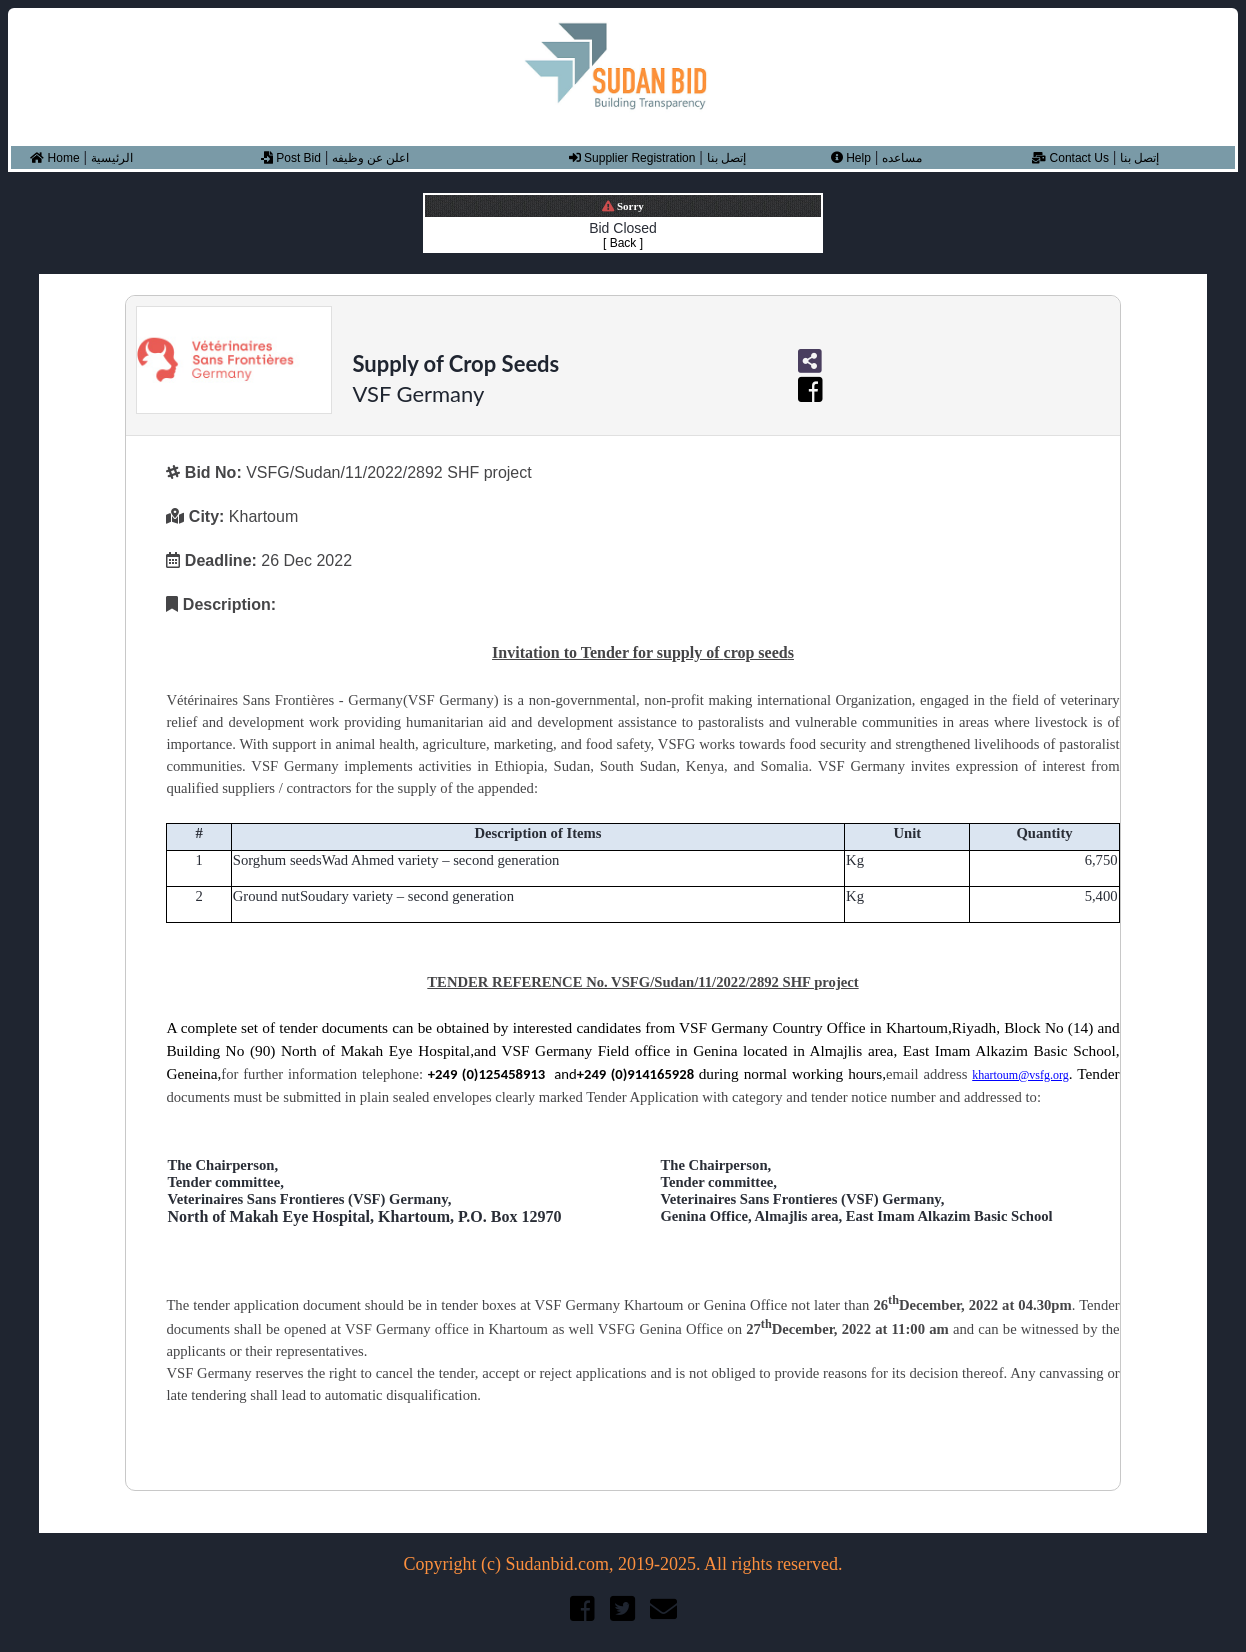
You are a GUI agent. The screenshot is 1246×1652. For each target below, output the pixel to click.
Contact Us (1070, 158)
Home (54, 158)
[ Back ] (623, 243)
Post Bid (291, 158)
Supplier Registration (632, 158)
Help (851, 158)
